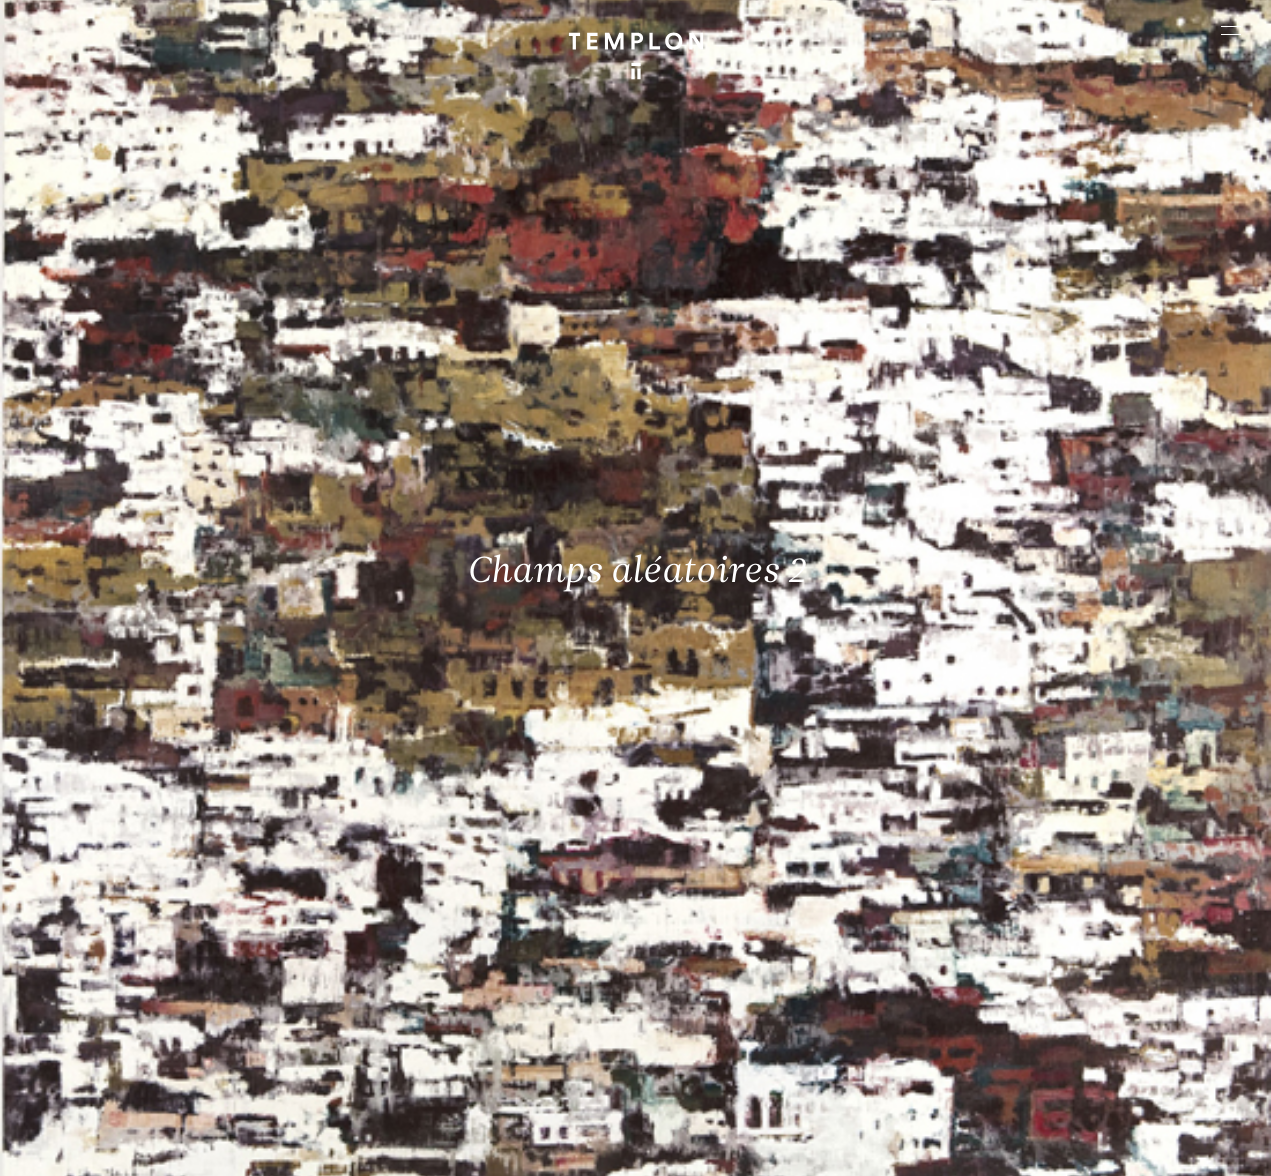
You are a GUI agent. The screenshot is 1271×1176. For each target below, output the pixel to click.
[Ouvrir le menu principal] (1231, 30)
